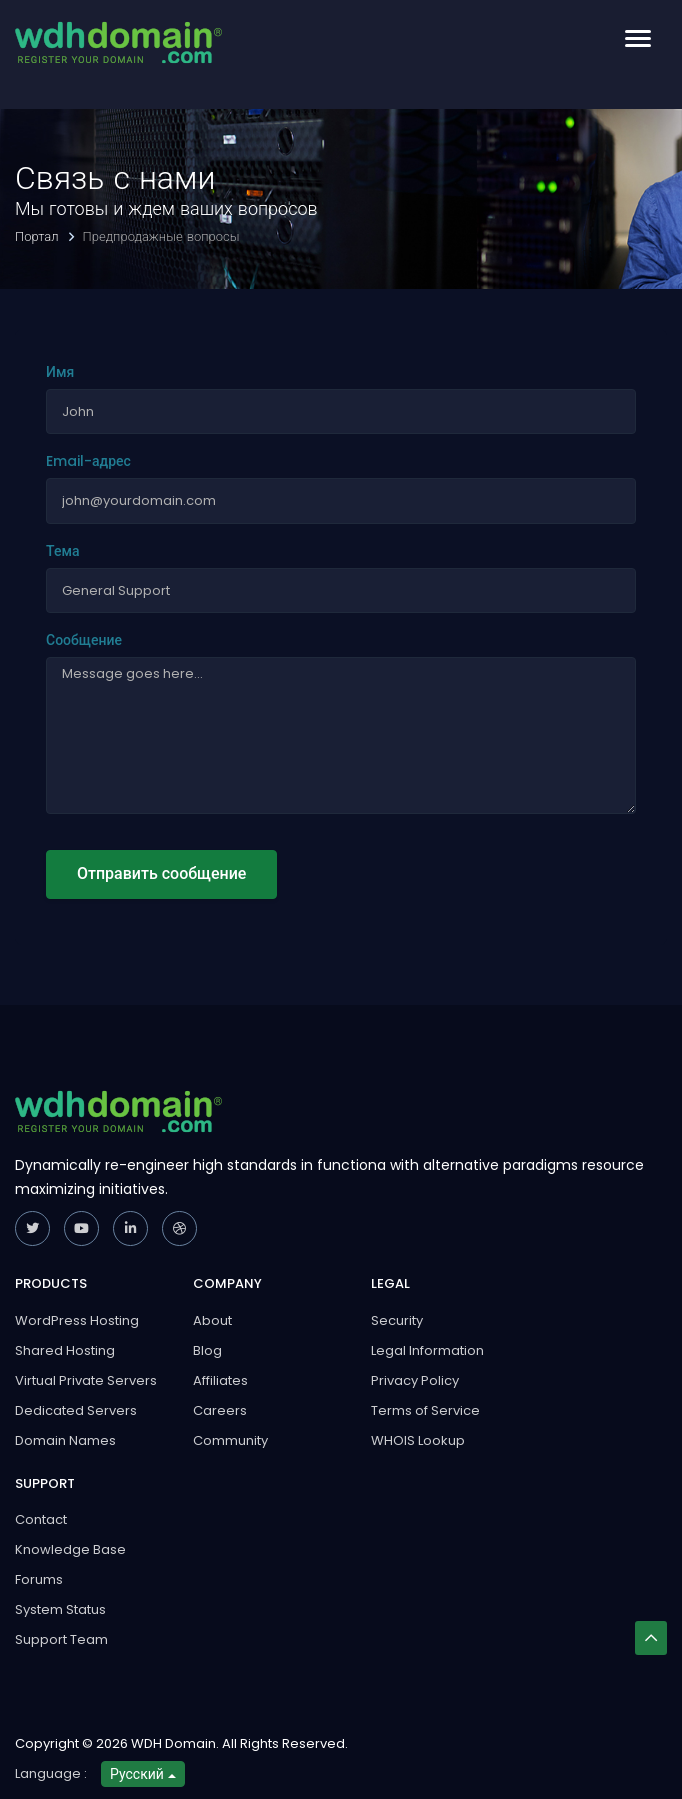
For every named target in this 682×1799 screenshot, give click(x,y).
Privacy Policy (415, 1380)
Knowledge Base (70, 1549)
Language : (51, 1773)
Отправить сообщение (161, 873)
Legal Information (427, 1350)
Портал (39, 236)
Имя (60, 372)
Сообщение (84, 640)
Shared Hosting (65, 1350)
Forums (39, 1579)
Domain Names (65, 1440)
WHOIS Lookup (418, 1440)
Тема (62, 551)
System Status (60, 1609)
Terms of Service (425, 1410)
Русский (143, 1774)
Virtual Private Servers (86, 1380)
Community (230, 1440)
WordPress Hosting (77, 1320)
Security (397, 1320)
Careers (220, 1410)
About (212, 1320)
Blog (207, 1350)
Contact (41, 1519)
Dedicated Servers (76, 1410)
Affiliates (220, 1380)
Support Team (61, 1639)
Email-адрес (88, 461)
